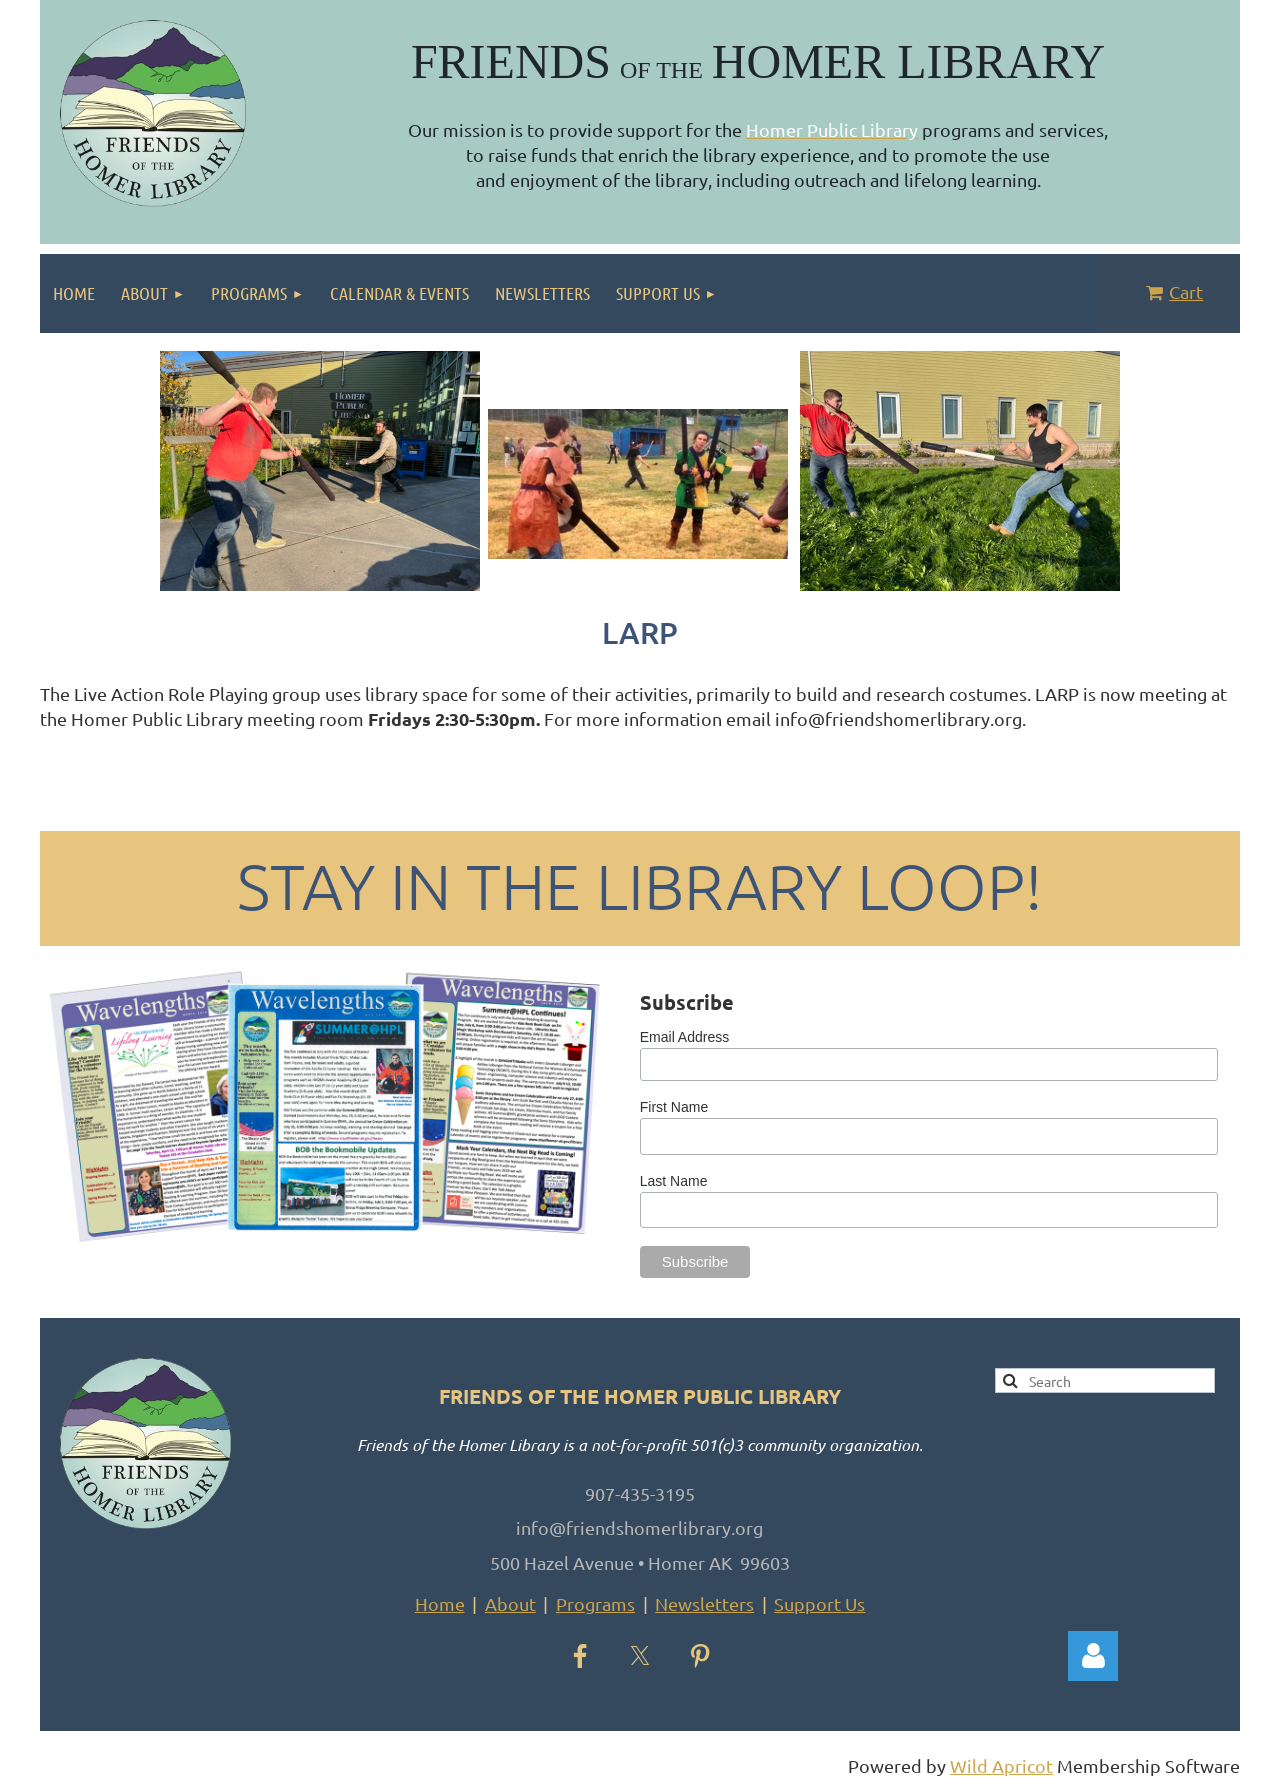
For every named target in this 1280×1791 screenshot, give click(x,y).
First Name (674, 1107)
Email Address (684, 1037)
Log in (1093, 1656)
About (510, 1603)
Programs (595, 1603)
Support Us (819, 1603)
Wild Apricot (1001, 1765)
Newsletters (704, 1603)
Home (440, 1603)
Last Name (674, 1181)
